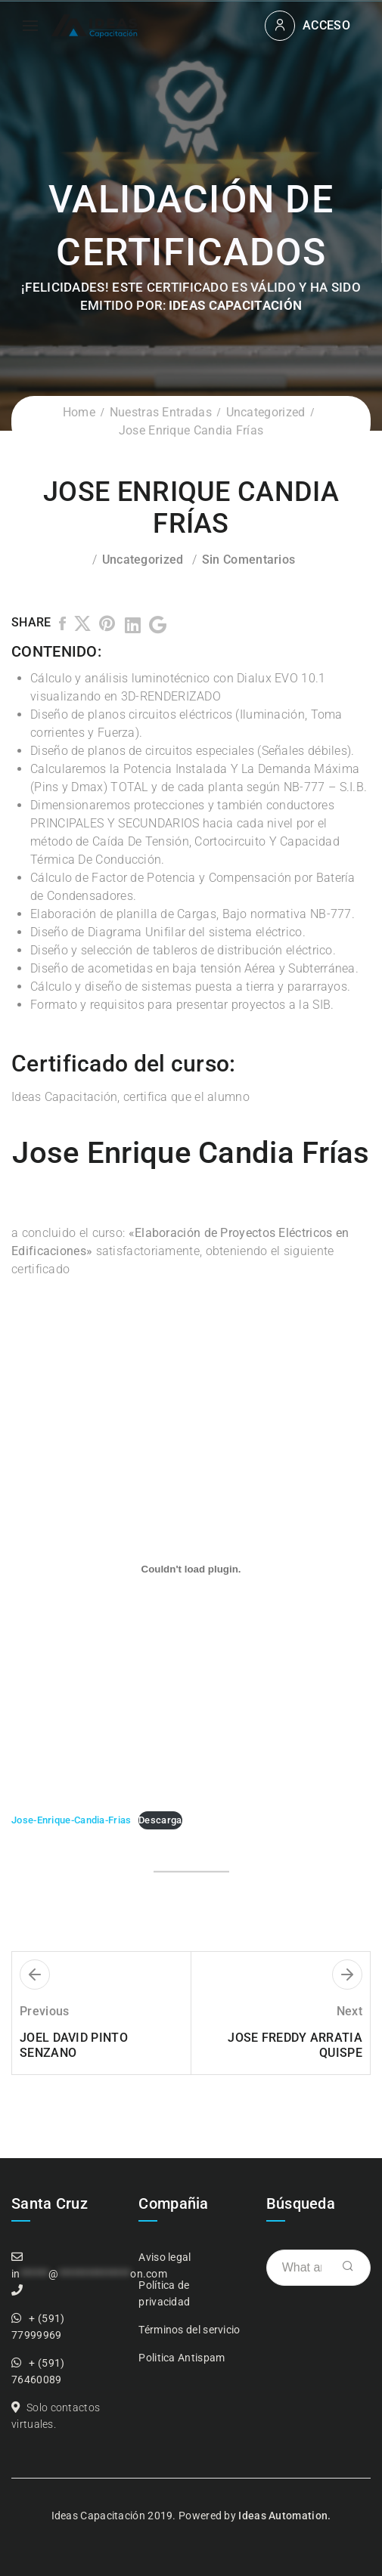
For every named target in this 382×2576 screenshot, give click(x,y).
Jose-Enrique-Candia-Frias (71, 1820)
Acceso (326, 25)
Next (349, 2011)
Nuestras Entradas (161, 412)
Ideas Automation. (284, 2516)
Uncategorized (266, 412)
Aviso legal (164, 2257)
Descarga (160, 1820)
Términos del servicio (189, 2330)
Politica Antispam (181, 2358)
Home (79, 412)
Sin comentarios (249, 559)
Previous (44, 2011)
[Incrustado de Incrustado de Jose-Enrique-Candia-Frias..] (191, 1568)
